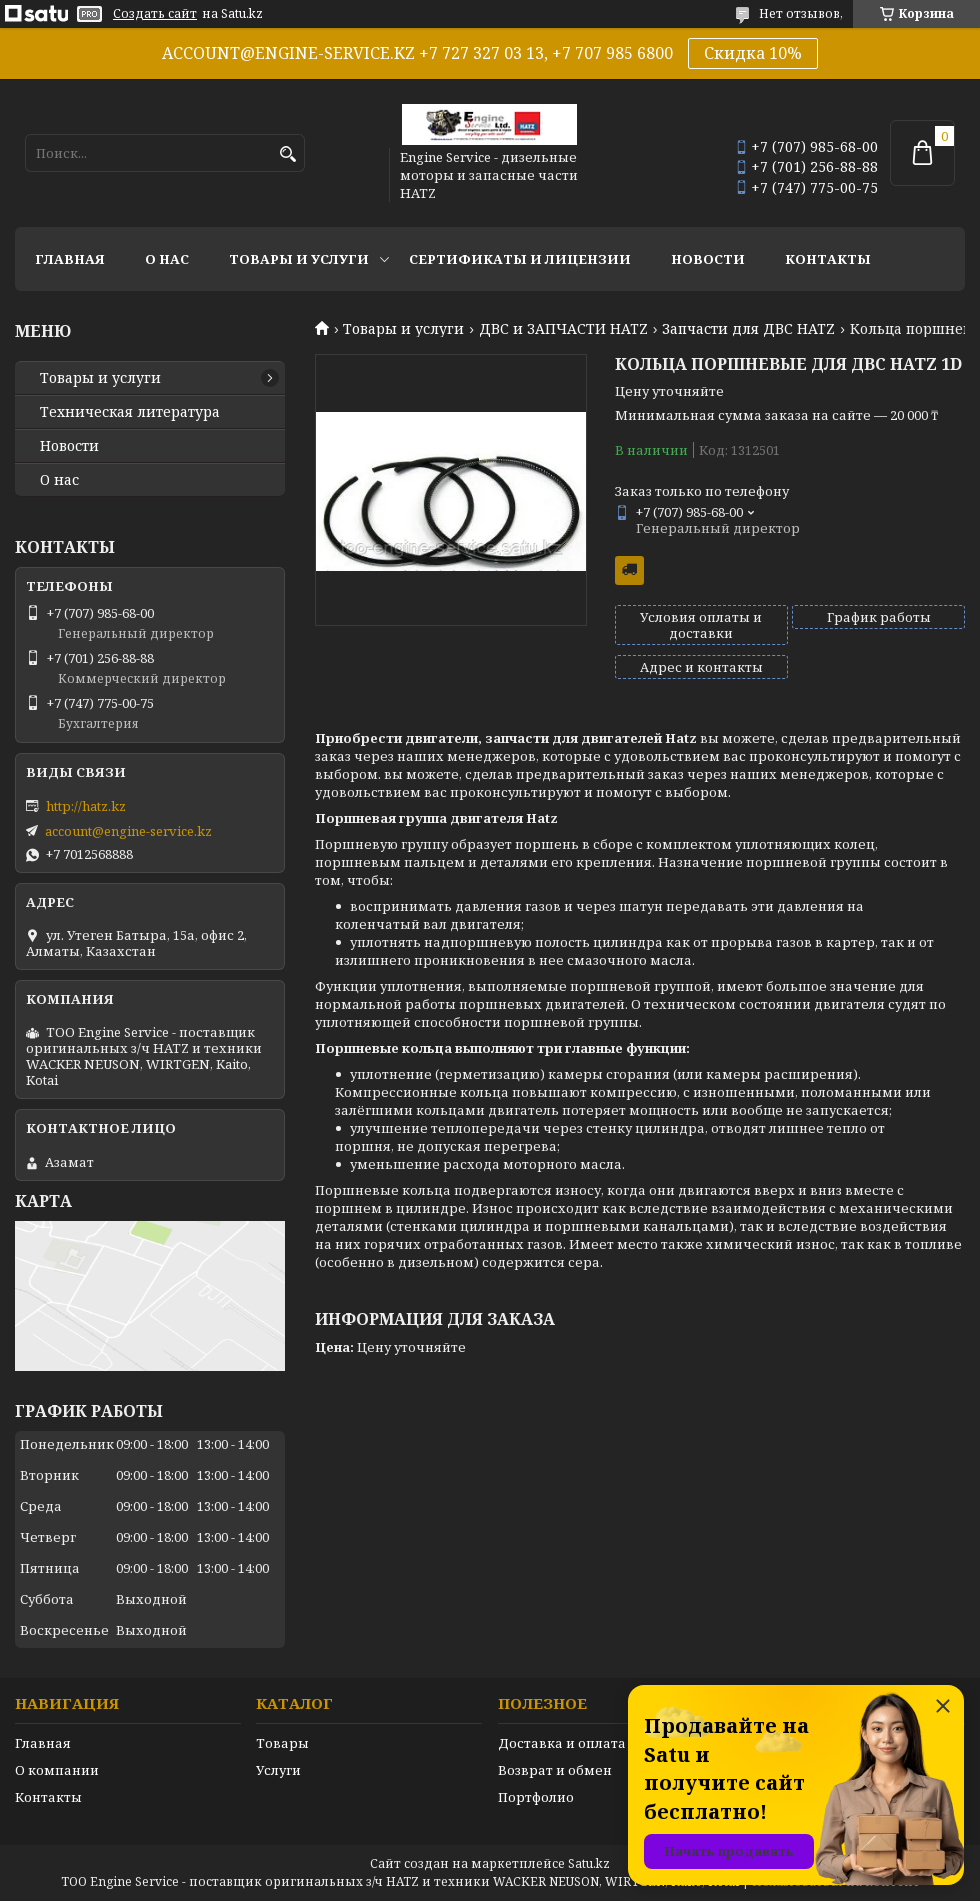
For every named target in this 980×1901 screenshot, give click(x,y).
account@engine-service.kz (128, 831)
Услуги (278, 1770)
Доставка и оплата (562, 1743)
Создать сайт (155, 14)
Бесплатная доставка (629, 570)
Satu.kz (589, 1863)
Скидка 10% (753, 53)
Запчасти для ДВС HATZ (748, 329)
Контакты (828, 259)
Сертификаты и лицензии (520, 259)
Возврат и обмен (555, 1770)
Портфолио (536, 1797)
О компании (57, 1770)
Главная (70, 259)
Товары (282, 1743)
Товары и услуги (299, 259)
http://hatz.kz (86, 806)
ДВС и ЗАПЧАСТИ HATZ (563, 329)
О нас (167, 259)
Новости (708, 259)
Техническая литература (130, 412)
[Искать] (287, 154)
